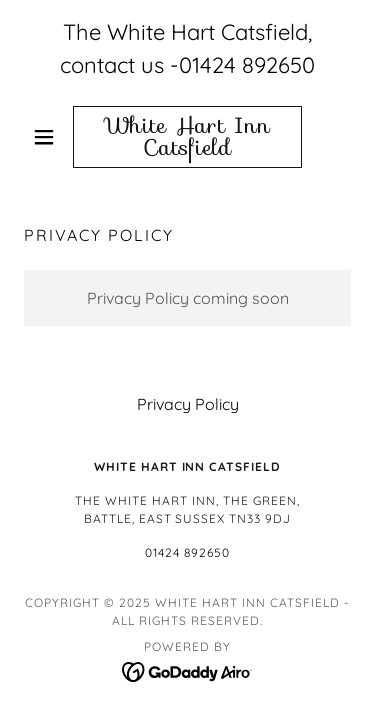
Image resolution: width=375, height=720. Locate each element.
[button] (48, 137)
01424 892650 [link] (187, 552)
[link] (187, 137)
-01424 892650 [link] (242, 65)
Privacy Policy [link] (188, 404)
